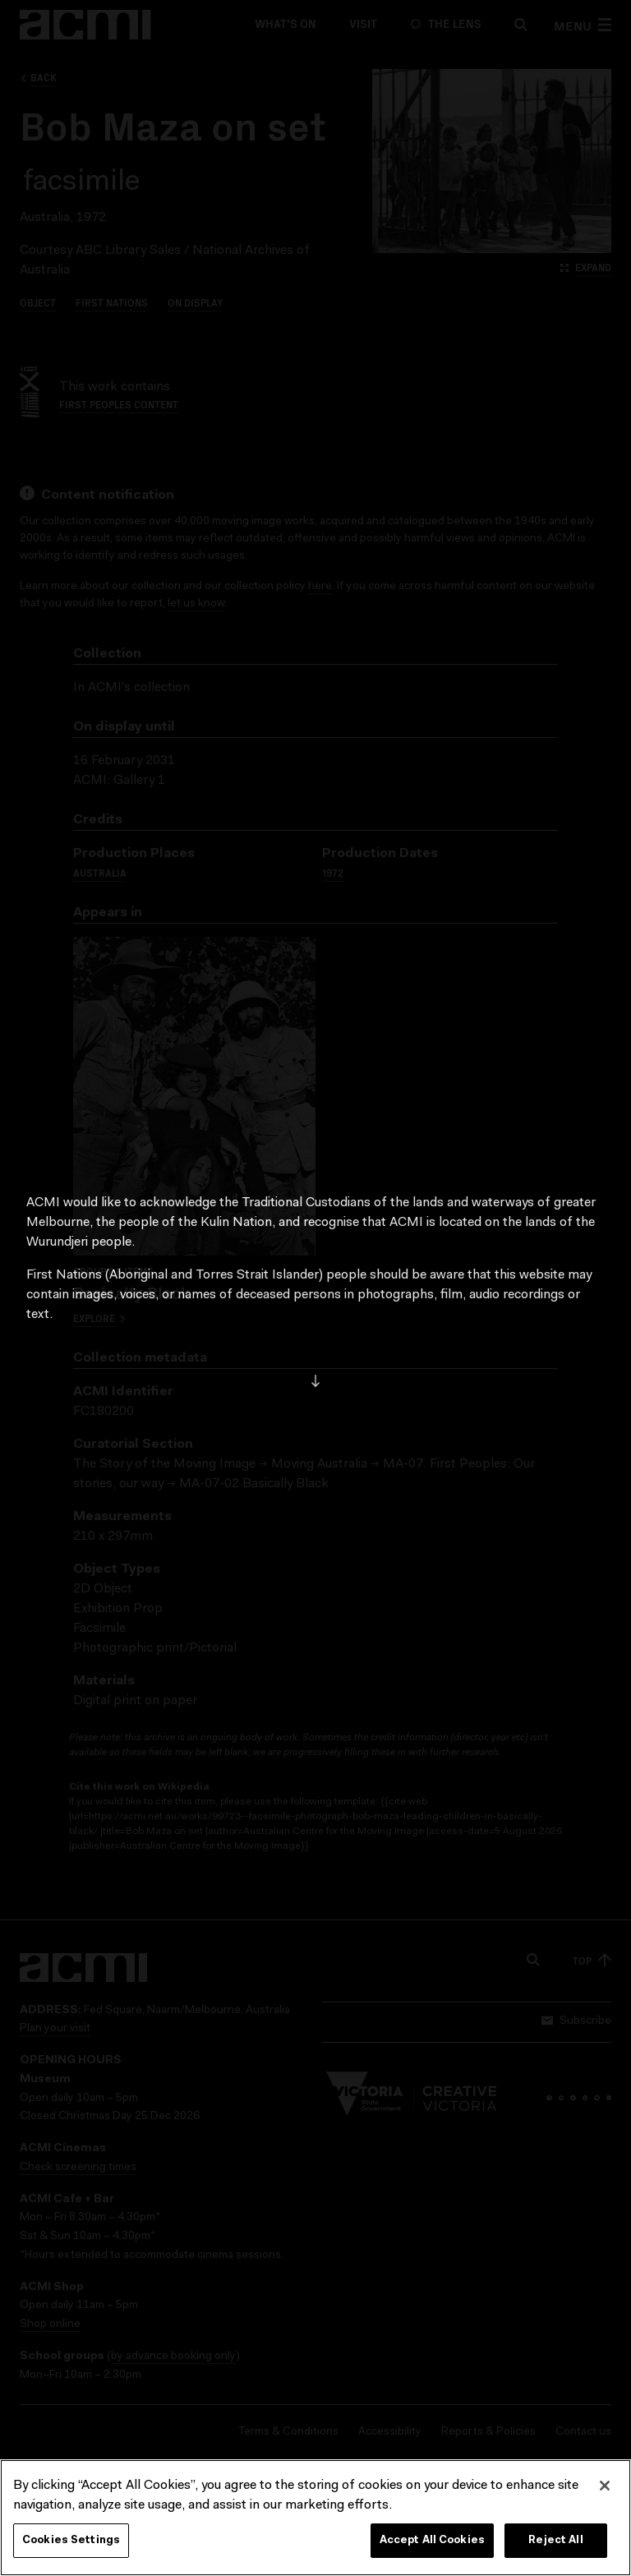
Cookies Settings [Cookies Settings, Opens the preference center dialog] (71, 2542)
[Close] (605, 2487)
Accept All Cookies (432, 2542)
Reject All (555, 2542)
